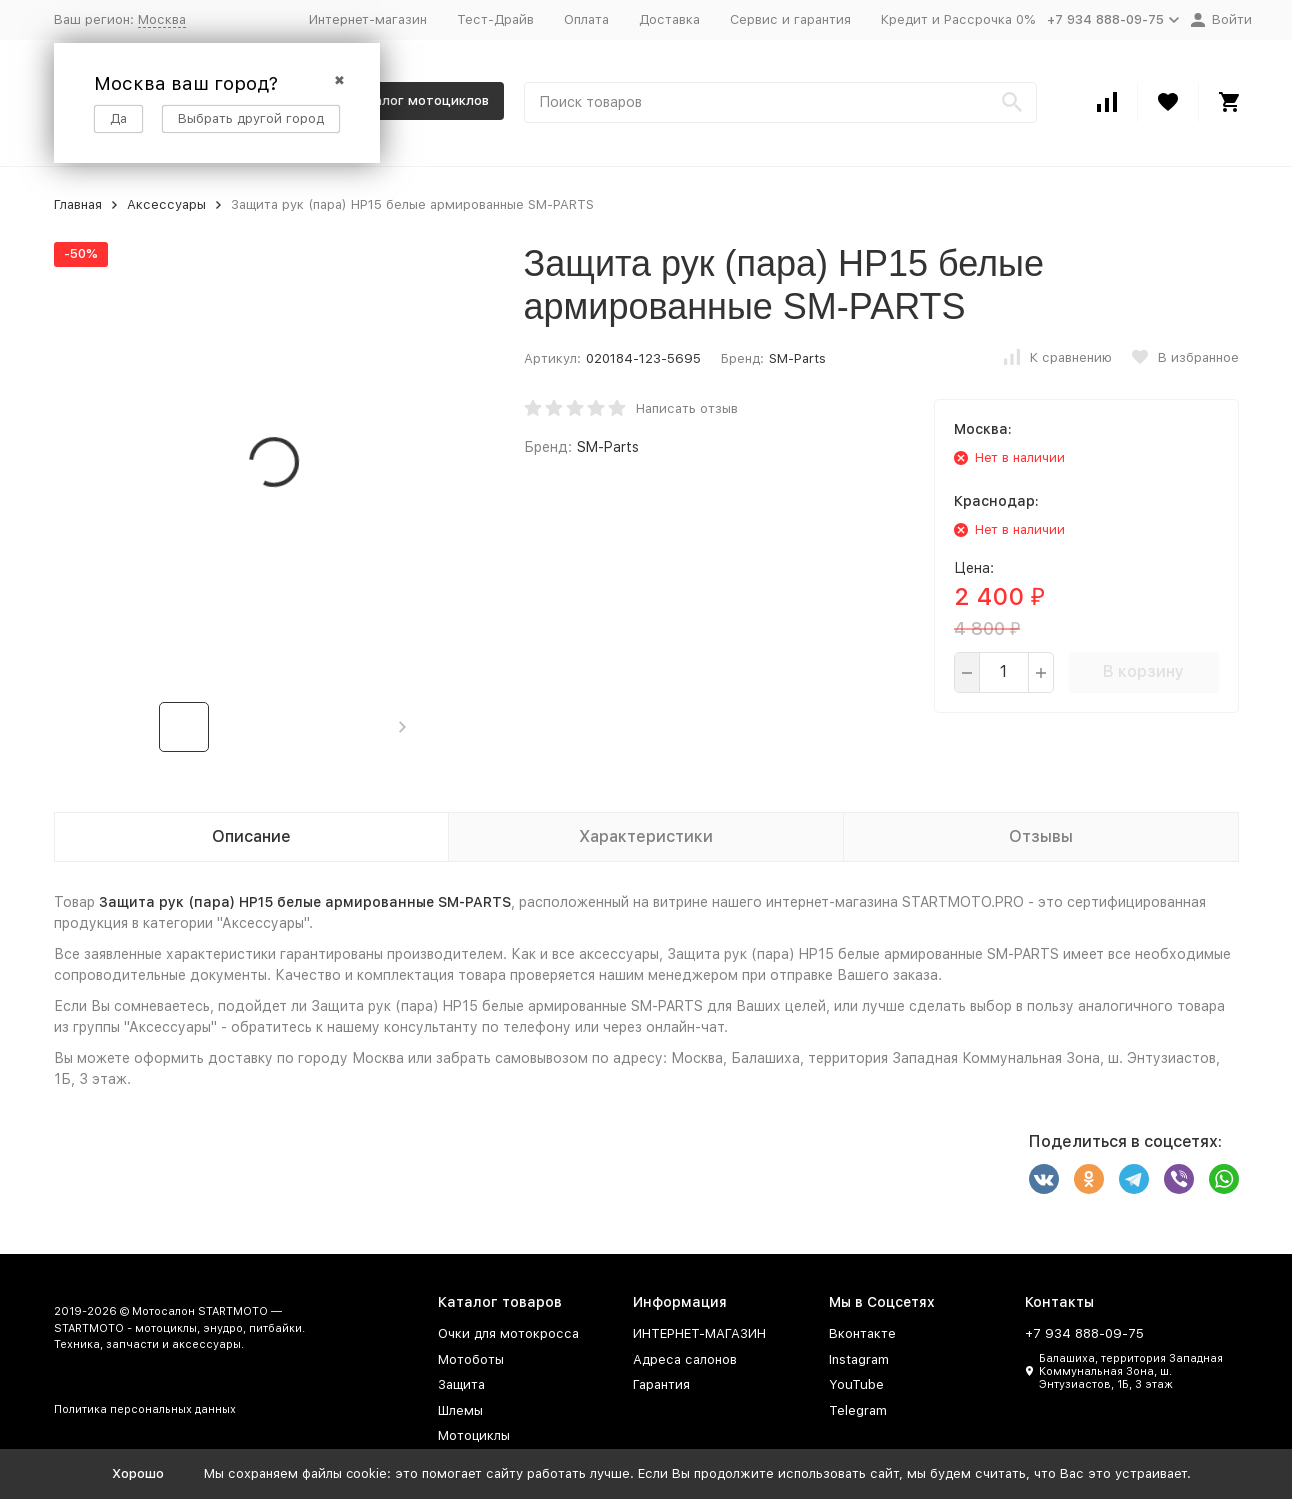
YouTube (856, 1384)
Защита (461, 1384)
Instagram (859, 1359)
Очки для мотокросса (508, 1333)
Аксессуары (166, 204)
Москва (162, 19)
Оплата (586, 19)
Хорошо (138, 1473)
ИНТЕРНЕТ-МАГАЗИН (699, 1333)
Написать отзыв (687, 408)
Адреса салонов (685, 1359)
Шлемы (460, 1410)
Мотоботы (471, 1359)
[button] (402, 727)
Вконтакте (862, 1333)
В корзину (1143, 671)
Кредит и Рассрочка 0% (958, 19)
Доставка (669, 19)
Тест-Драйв (495, 19)
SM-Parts (797, 358)
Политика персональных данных (145, 1409)
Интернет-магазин (368, 19)
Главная (78, 204)
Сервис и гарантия (790, 19)
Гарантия (661, 1384)
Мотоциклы (474, 1435)
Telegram (858, 1410)
